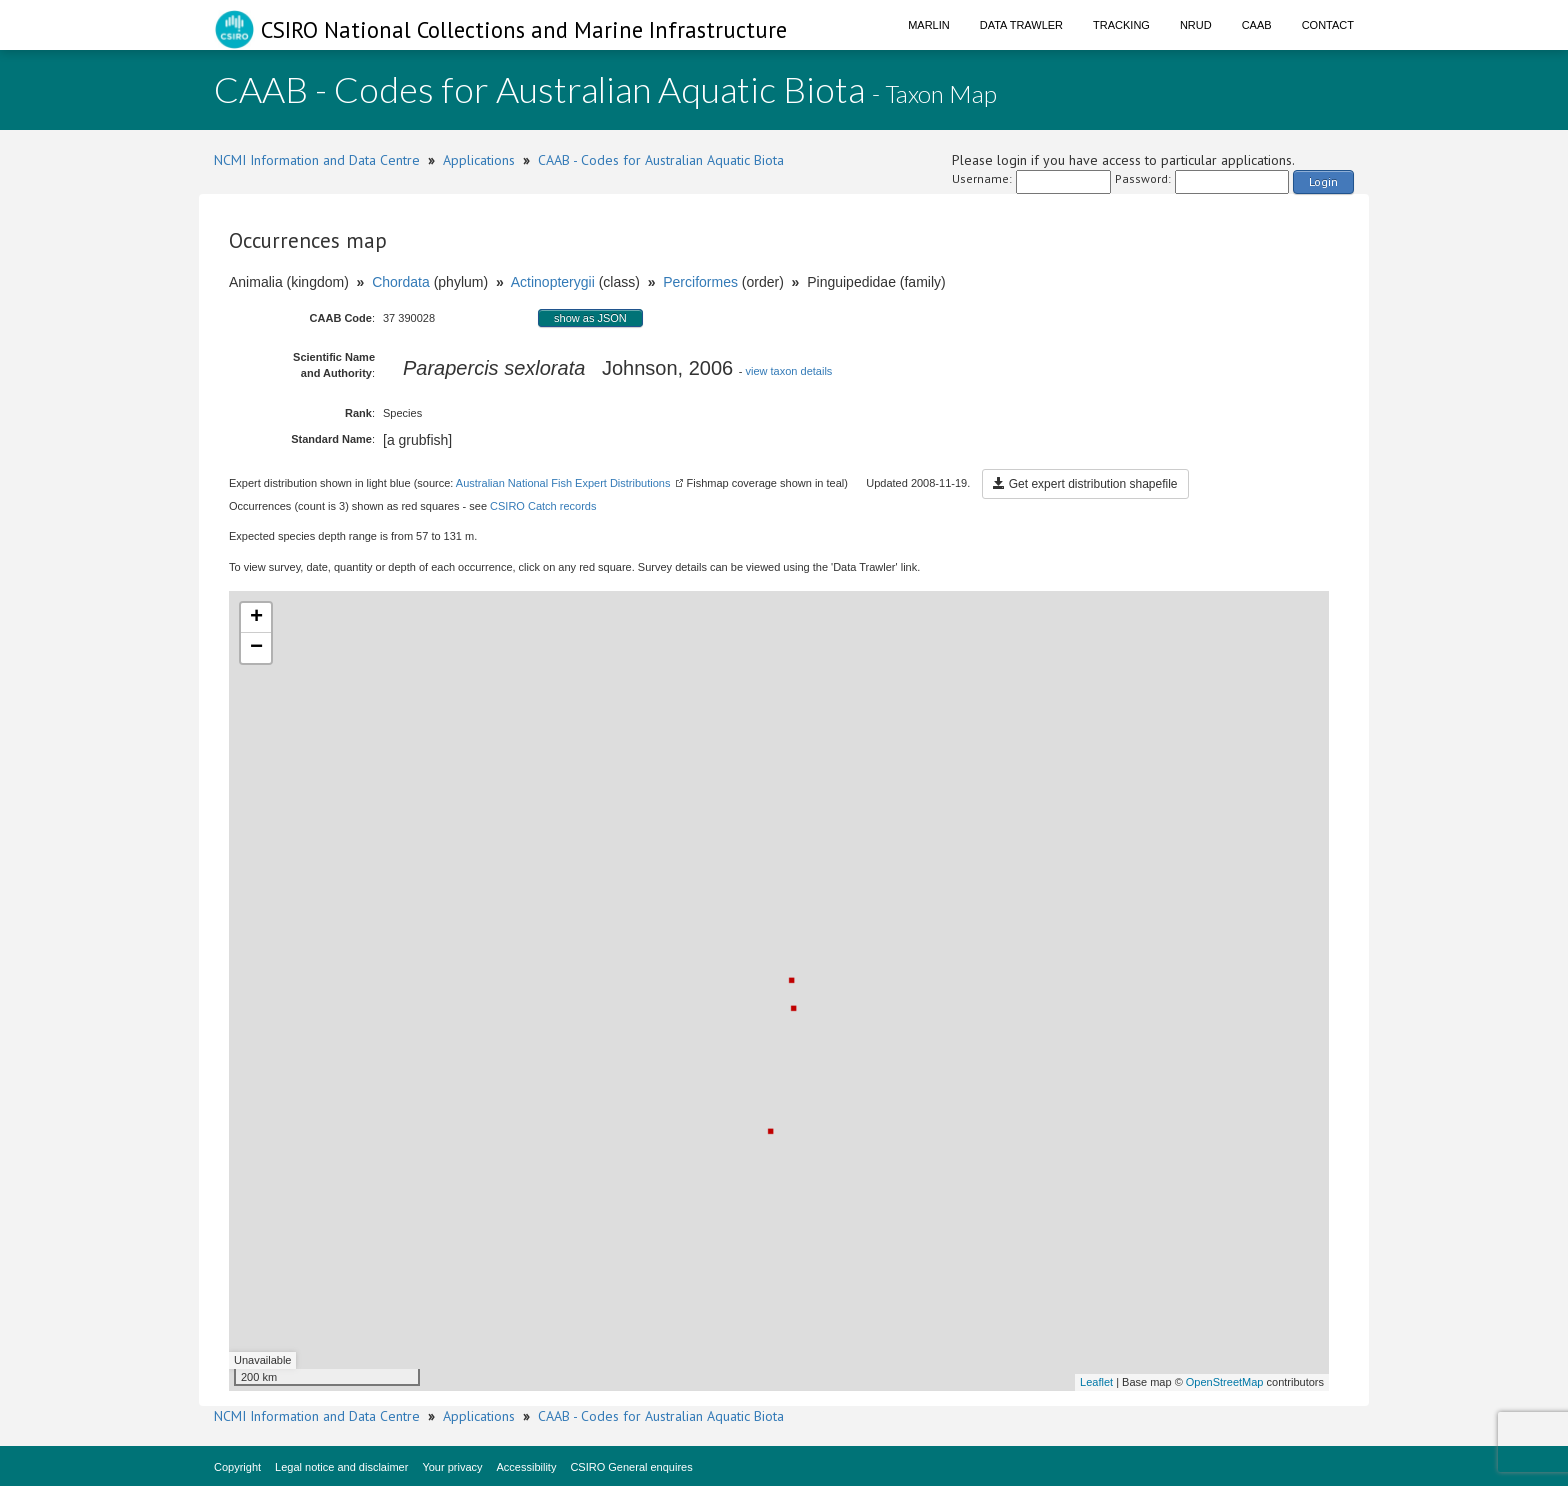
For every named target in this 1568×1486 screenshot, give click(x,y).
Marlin (929, 25)
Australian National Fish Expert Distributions (563, 483)
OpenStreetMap (1225, 1382)
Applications (479, 160)
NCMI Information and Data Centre (317, 160)
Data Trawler (1021, 25)
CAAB (1257, 25)
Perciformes (700, 282)
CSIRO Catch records (543, 506)
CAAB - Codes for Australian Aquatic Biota (661, 160)
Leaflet (1096, 1382)
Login (1323, 181)
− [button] (256, 648)
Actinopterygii (553, 282)
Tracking (1121, 25)
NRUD (1196, 25)
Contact (1328, 25)
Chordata (401, 282)
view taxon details (789, 371)
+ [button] (256, 618)
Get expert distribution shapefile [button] (1085, 484)
